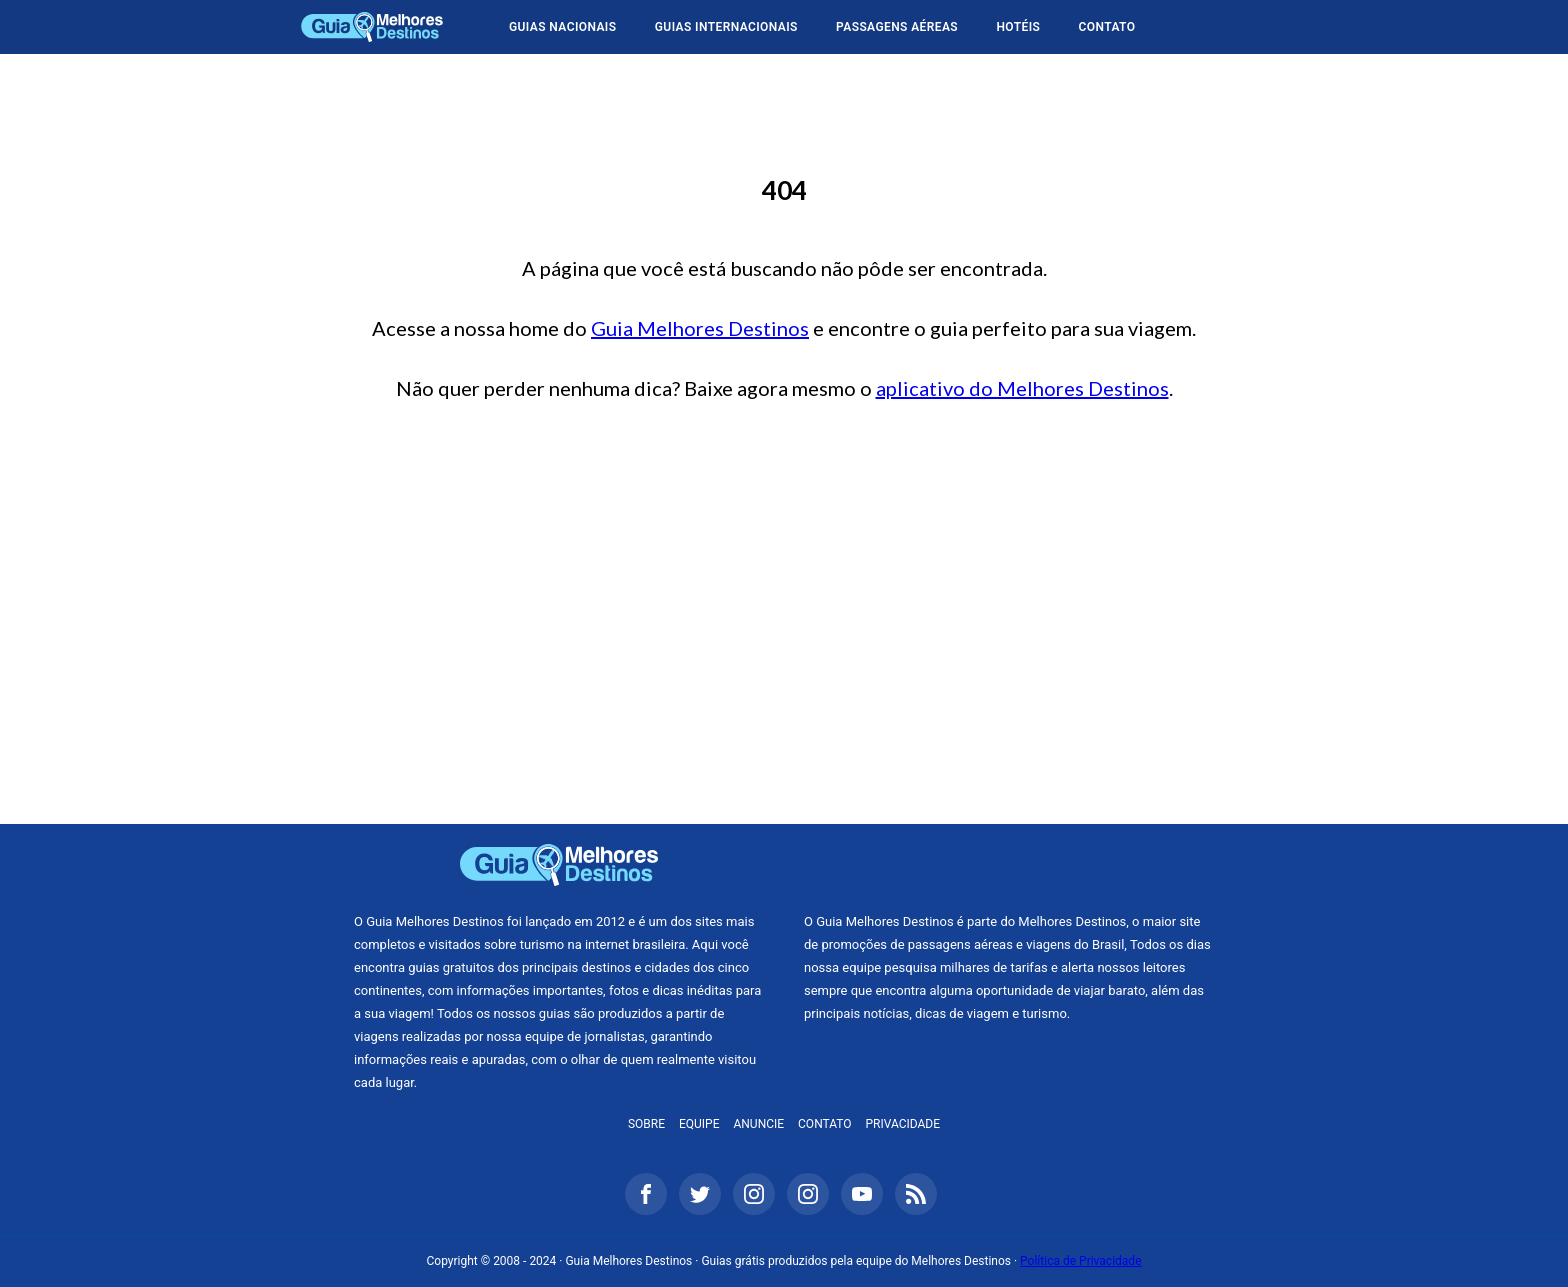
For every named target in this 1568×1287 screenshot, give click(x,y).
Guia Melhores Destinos (372, 27)
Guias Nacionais (562, 27)
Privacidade (903, 1124)
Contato (1107, 27)
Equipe (699, 1124)
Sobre (646, 1124)
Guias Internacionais (726, 27)
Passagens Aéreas (897, 27)
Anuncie (758, 1124)
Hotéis (1018, 27)
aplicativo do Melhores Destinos (1022, 388)
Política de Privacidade (1080, 1261)
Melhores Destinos (1009, 865)
